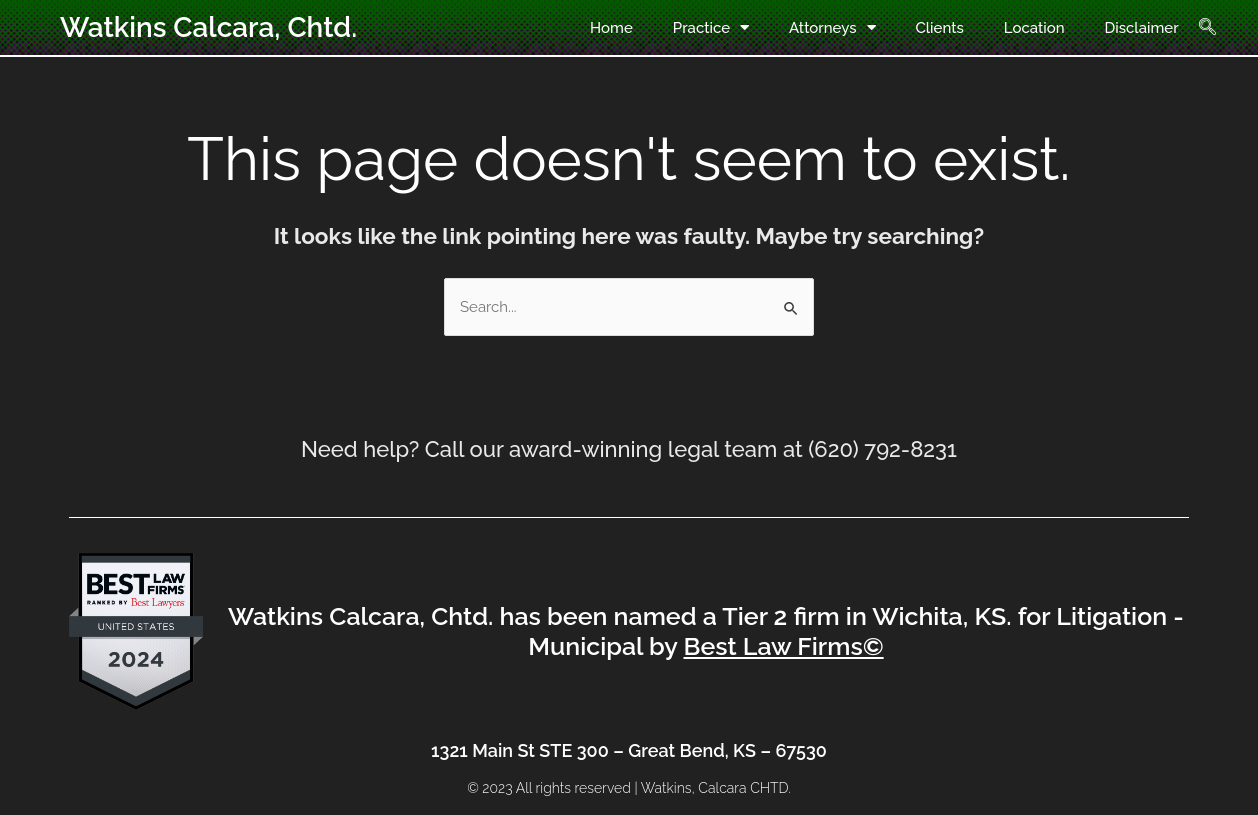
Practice (711, 27)
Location (1034, 28)
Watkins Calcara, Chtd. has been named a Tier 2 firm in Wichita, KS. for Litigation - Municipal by (706, 631)
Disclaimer (1142, 28)
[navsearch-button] (1219, 28)
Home (611, 28)
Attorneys (832, 27)
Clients (940, 28)
